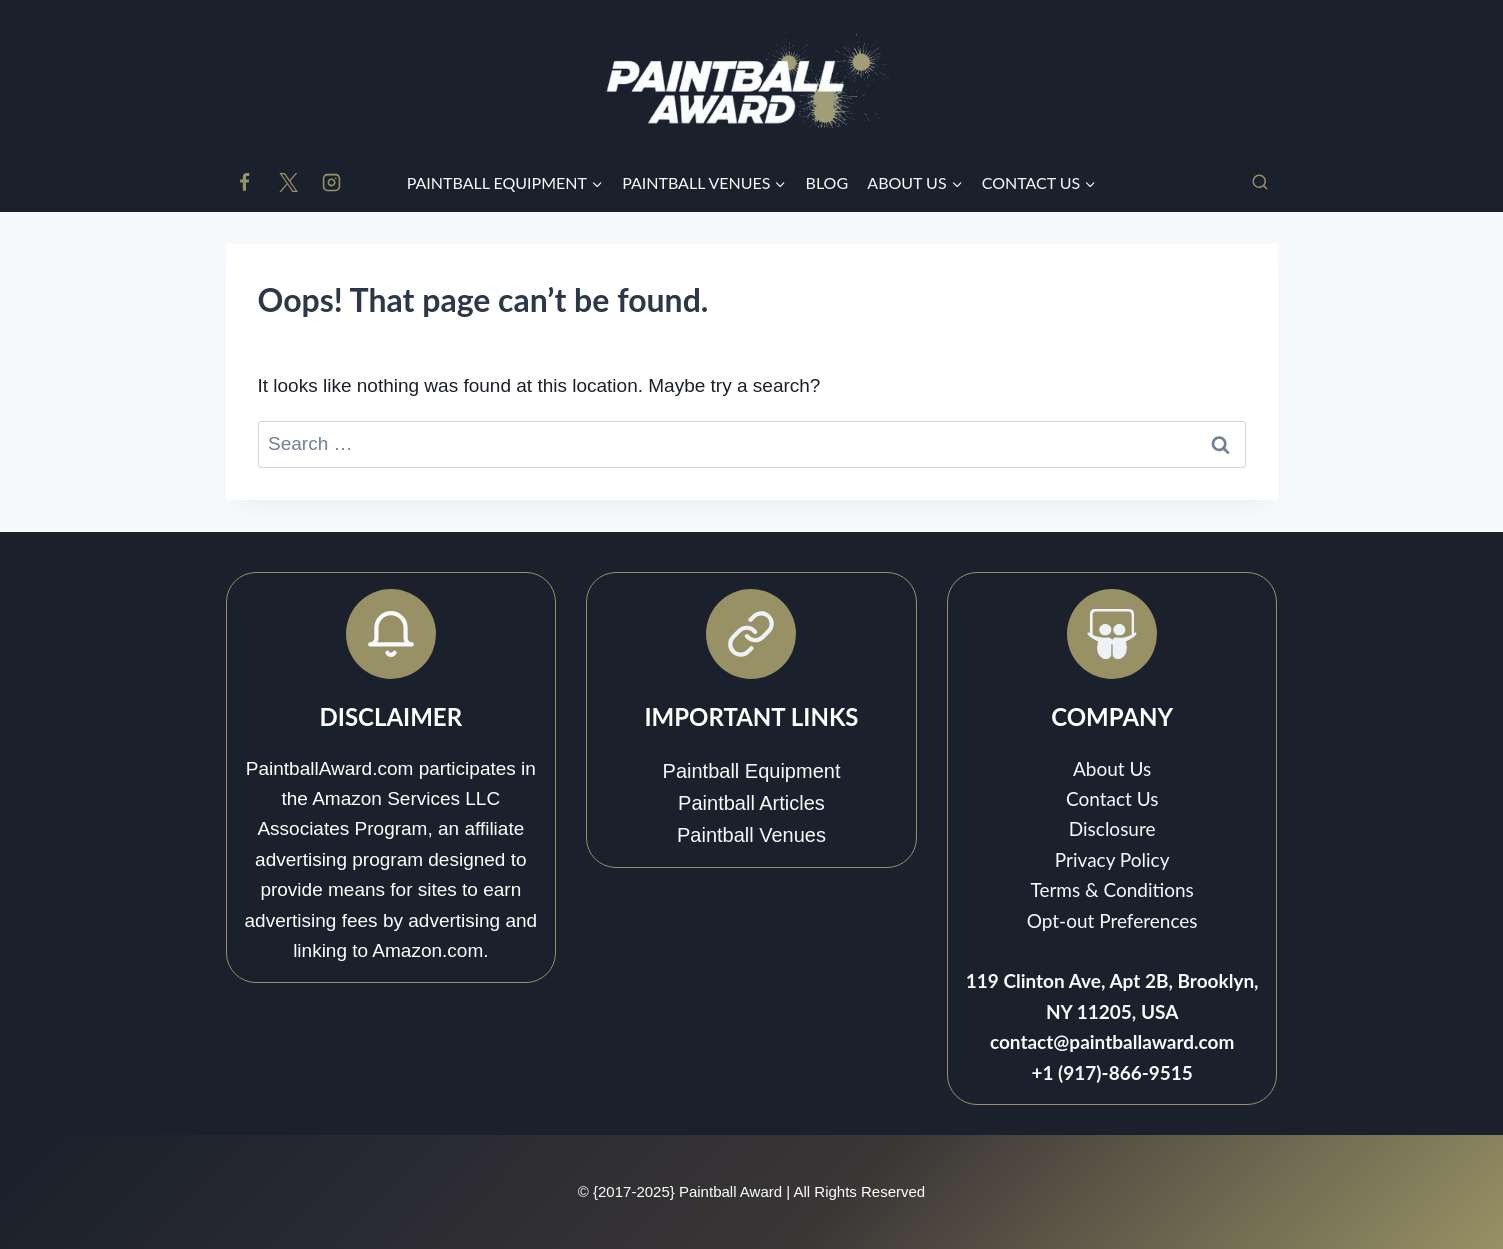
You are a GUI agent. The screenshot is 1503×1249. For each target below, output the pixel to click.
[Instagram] (332, 183)
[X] (288, 183)
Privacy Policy (1112, 859)
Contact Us (1112, 798)
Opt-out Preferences (1112, 920)
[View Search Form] (1260, 183)
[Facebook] (245, 183)
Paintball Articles (751, 803)
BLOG (827, 182)
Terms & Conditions (1111, 889)
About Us (1112, 768)
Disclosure (1112, 828)
